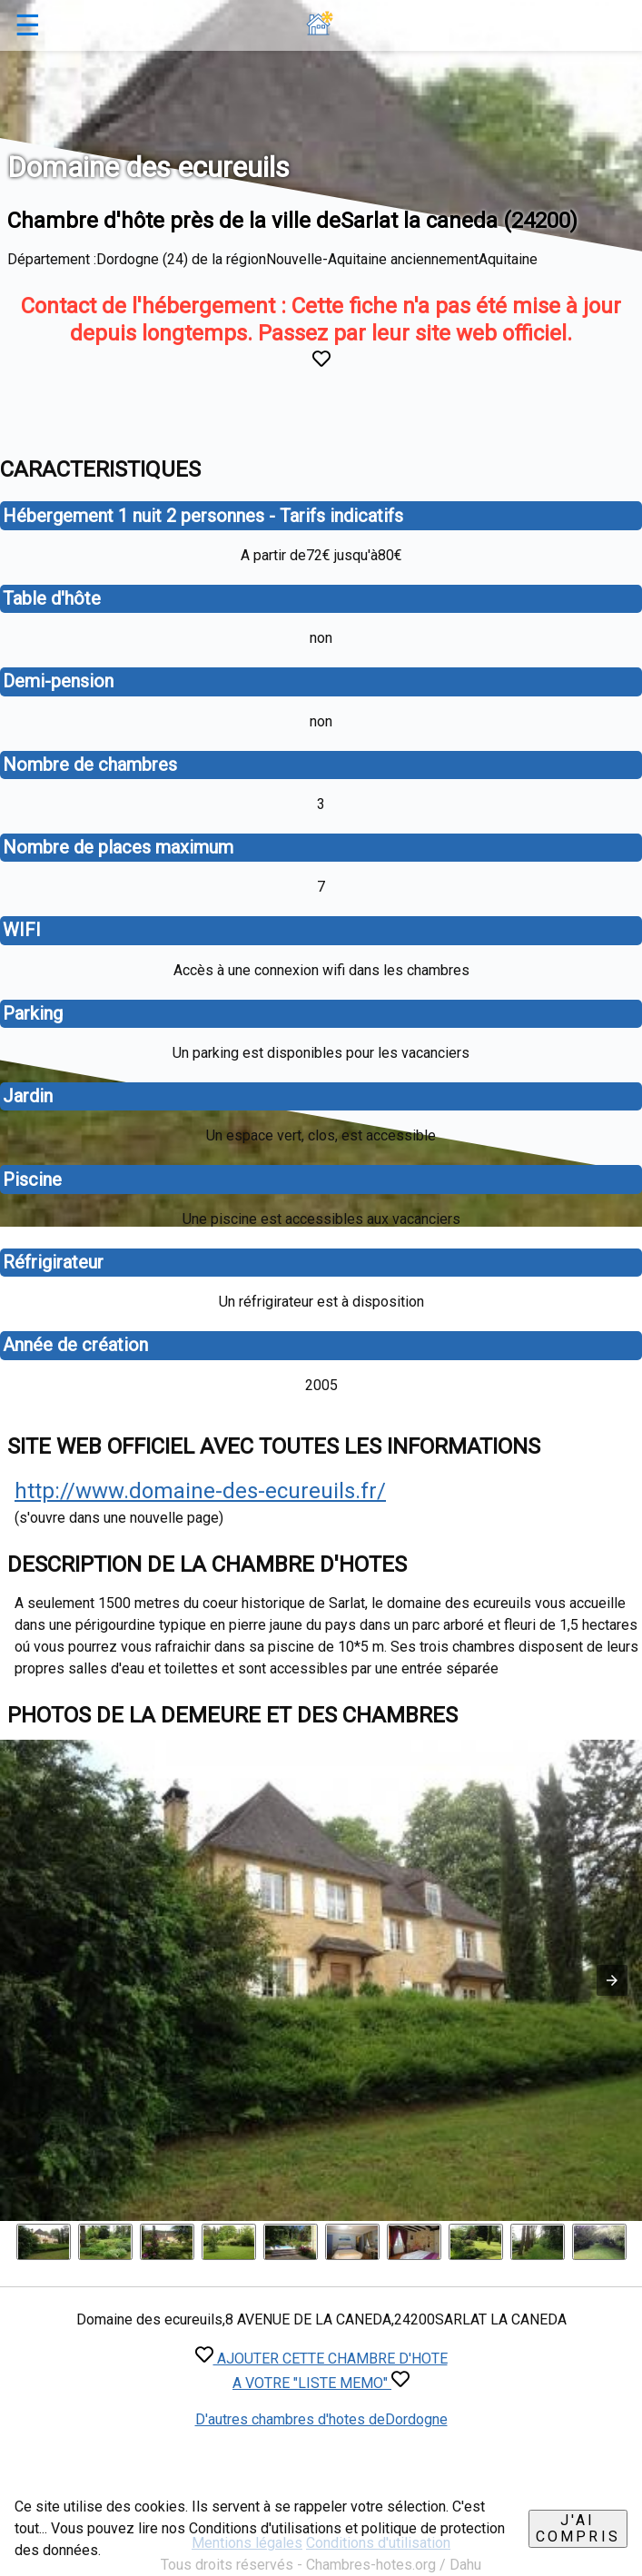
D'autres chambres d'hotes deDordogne (321, 2419)
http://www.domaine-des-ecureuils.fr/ (200, 1491)
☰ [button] (28, 25)
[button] (612, 1980)
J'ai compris (578, 2528)
